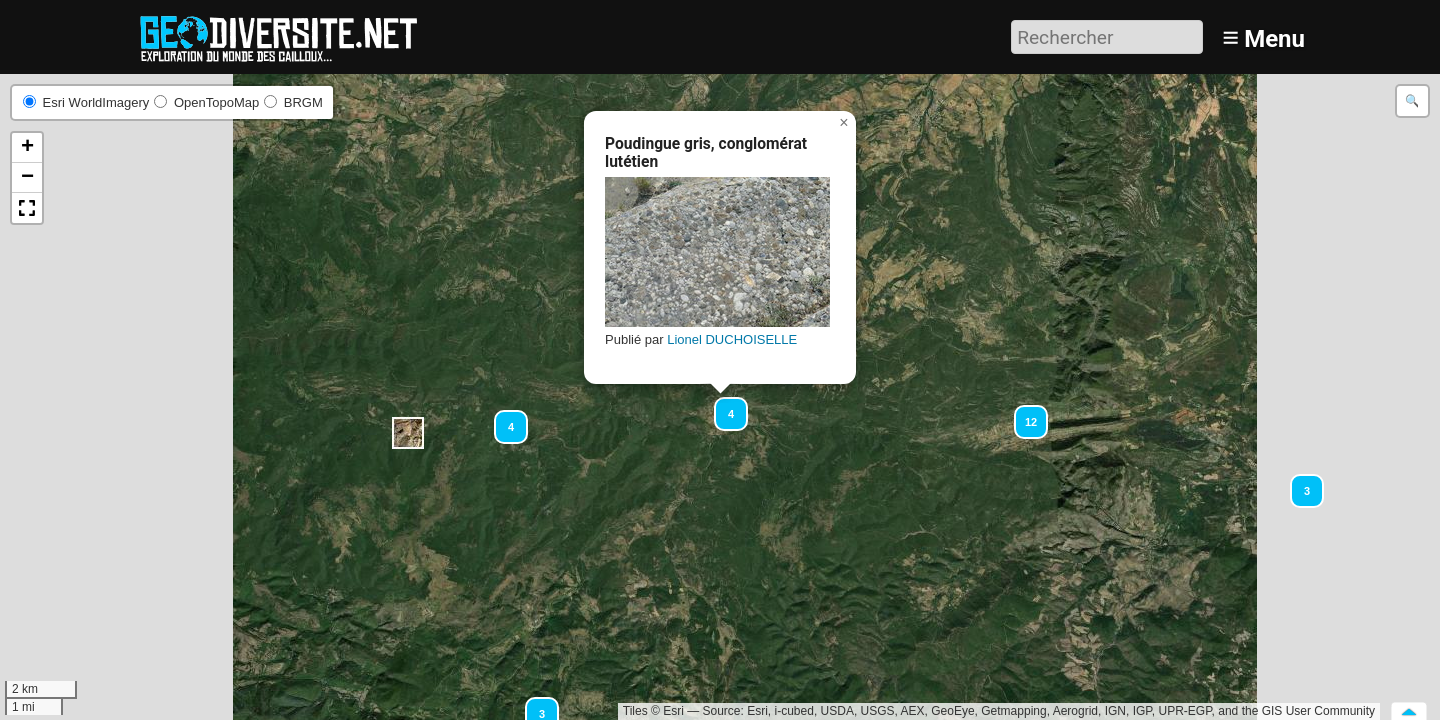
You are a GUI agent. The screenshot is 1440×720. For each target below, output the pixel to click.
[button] (408, 433)
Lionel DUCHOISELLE (732, 339)
